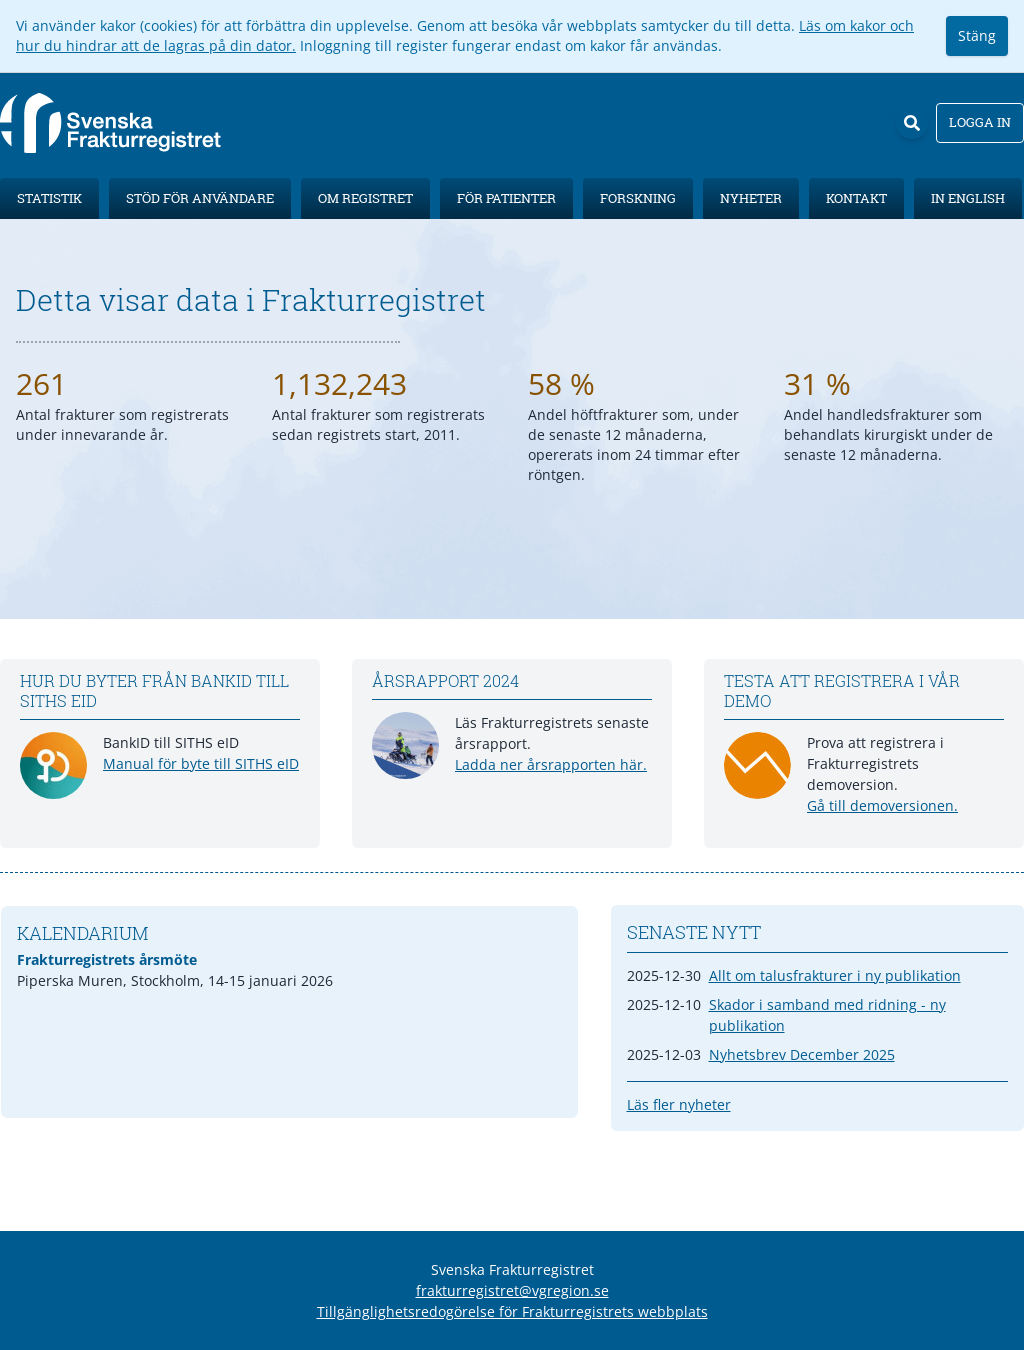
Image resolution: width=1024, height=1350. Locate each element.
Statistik (49, 198)
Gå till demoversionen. (882, 805)
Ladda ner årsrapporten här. (551, 764)
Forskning (638, 198)
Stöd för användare (200, 198)
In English (968, 198)
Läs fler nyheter (679, 1104)
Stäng (977, 35)
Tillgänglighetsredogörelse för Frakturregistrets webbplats (512, 1311)
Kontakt (856, 198)
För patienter (506, 198)
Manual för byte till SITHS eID (201, 763)
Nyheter (751, 198)
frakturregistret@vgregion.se (512, 1290)
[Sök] (912, 123)
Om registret (365, 198)
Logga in (980, 122)
